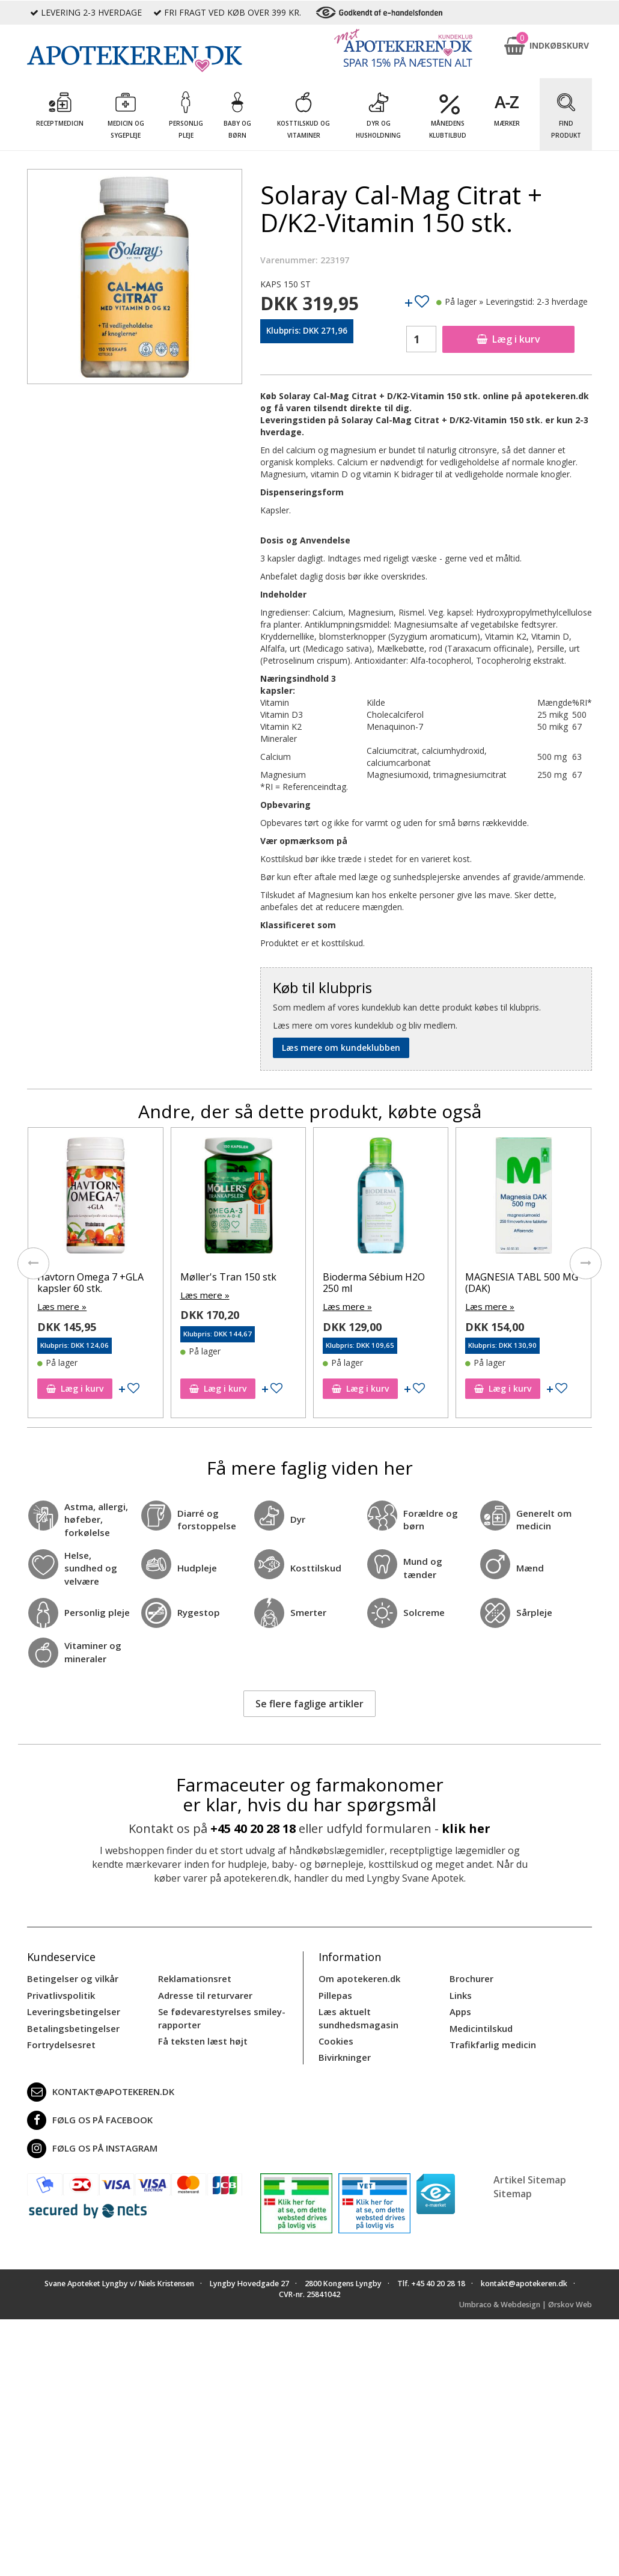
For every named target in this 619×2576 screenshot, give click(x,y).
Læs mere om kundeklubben (341, 1047)
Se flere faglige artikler (309, 1690)
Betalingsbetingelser (70, 2012)
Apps (460, 1996)
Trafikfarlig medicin (492, 2028)
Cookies (335, 2012)
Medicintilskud (480, 2012)
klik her (466, 1816)
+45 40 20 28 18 (253, 1816)
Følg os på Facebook (86, 2093)
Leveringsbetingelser (70, 1996)
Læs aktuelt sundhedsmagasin (383, 1996)
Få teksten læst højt (200, 2024)
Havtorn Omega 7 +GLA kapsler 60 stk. (90, 1282)
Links (460, 1981)
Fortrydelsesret (59, 2028)
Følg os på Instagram (89, 2122)
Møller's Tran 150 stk (228, 1276)
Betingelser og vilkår (70, 1965)
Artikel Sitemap (529, 2153)
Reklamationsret (193, 1965)
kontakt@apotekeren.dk (98, 2065)
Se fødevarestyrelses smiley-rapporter (218, 2003)
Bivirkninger (343, 2028)
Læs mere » (60, 1306)
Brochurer (470, 1965)
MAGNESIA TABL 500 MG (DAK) (521, 1282)
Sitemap (512, 2167)
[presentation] (27, 1265)
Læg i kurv (508, 339)
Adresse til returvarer (203, 1981)
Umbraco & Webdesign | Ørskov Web (525, 2279)
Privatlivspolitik (59, 1981)
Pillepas (334, 1981)
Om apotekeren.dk (358, 1965)
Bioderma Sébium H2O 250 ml (374, 1282)
